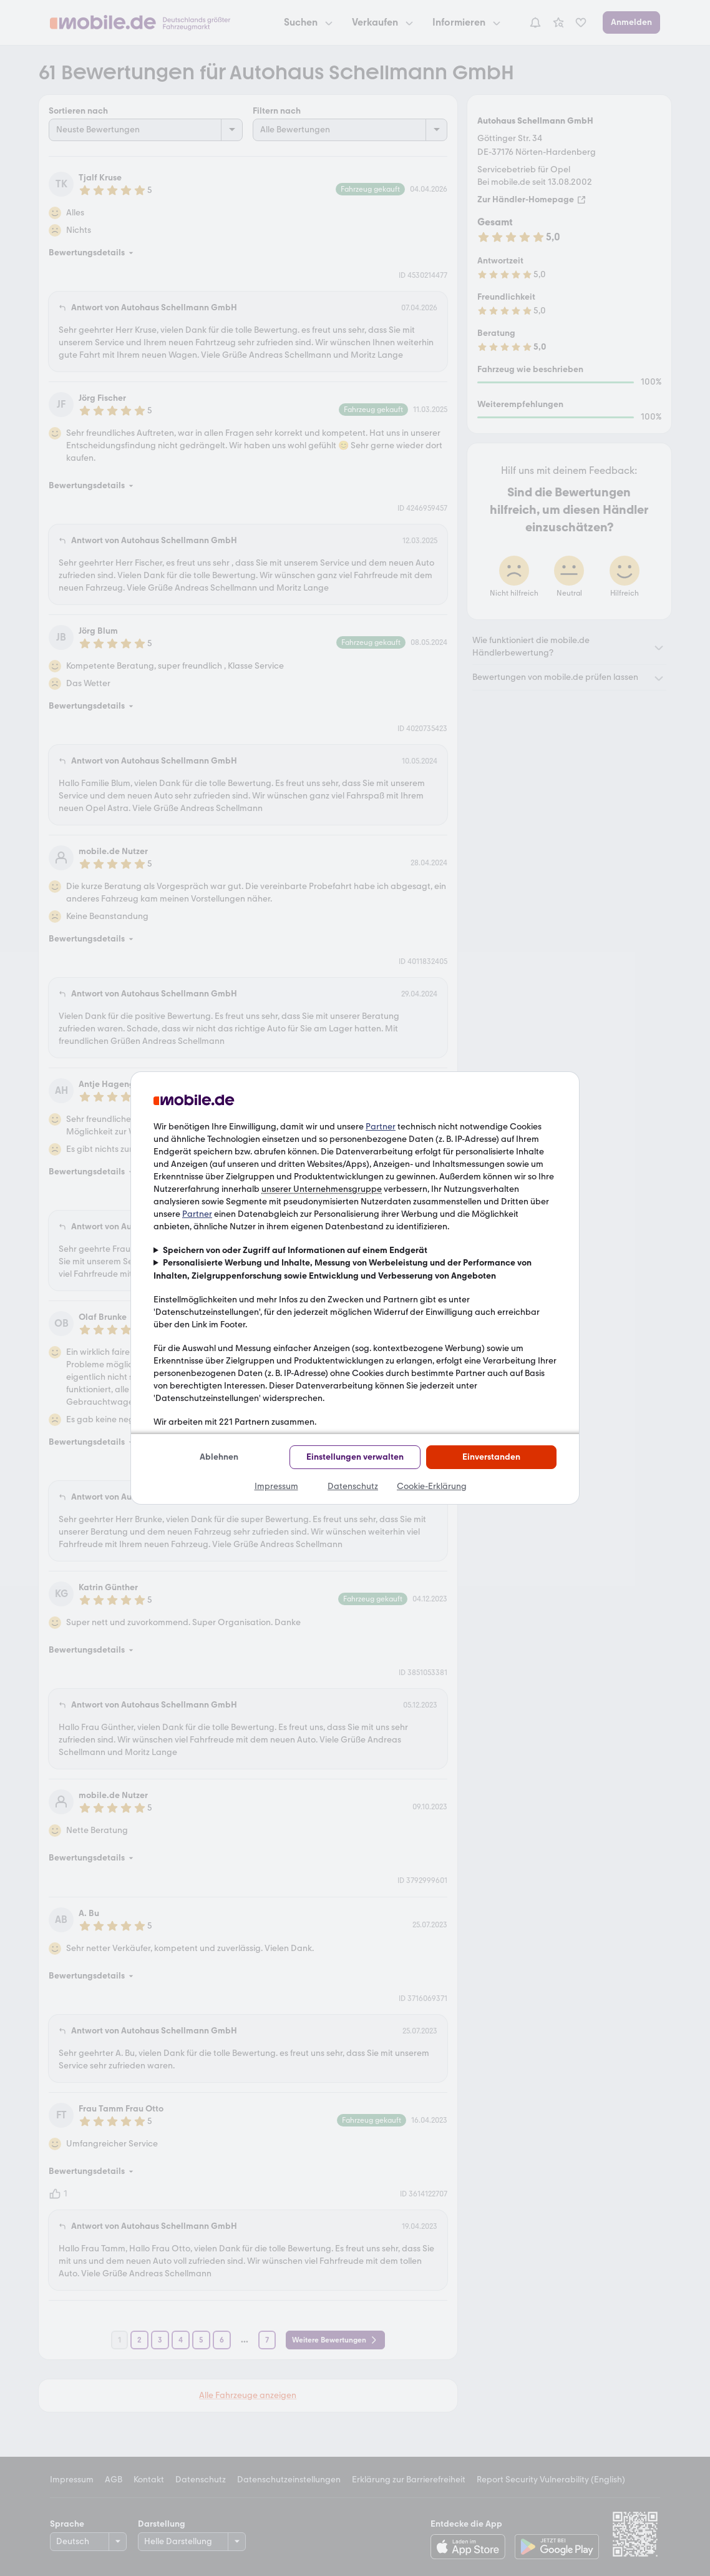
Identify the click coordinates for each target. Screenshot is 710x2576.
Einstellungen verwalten (355, 1457)
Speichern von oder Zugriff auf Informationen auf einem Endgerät (295, 1250)
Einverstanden (491, 1457)
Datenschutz (353, 1486)
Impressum (276, 1486)
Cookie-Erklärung (432, 1486)
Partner (381, 1126)
